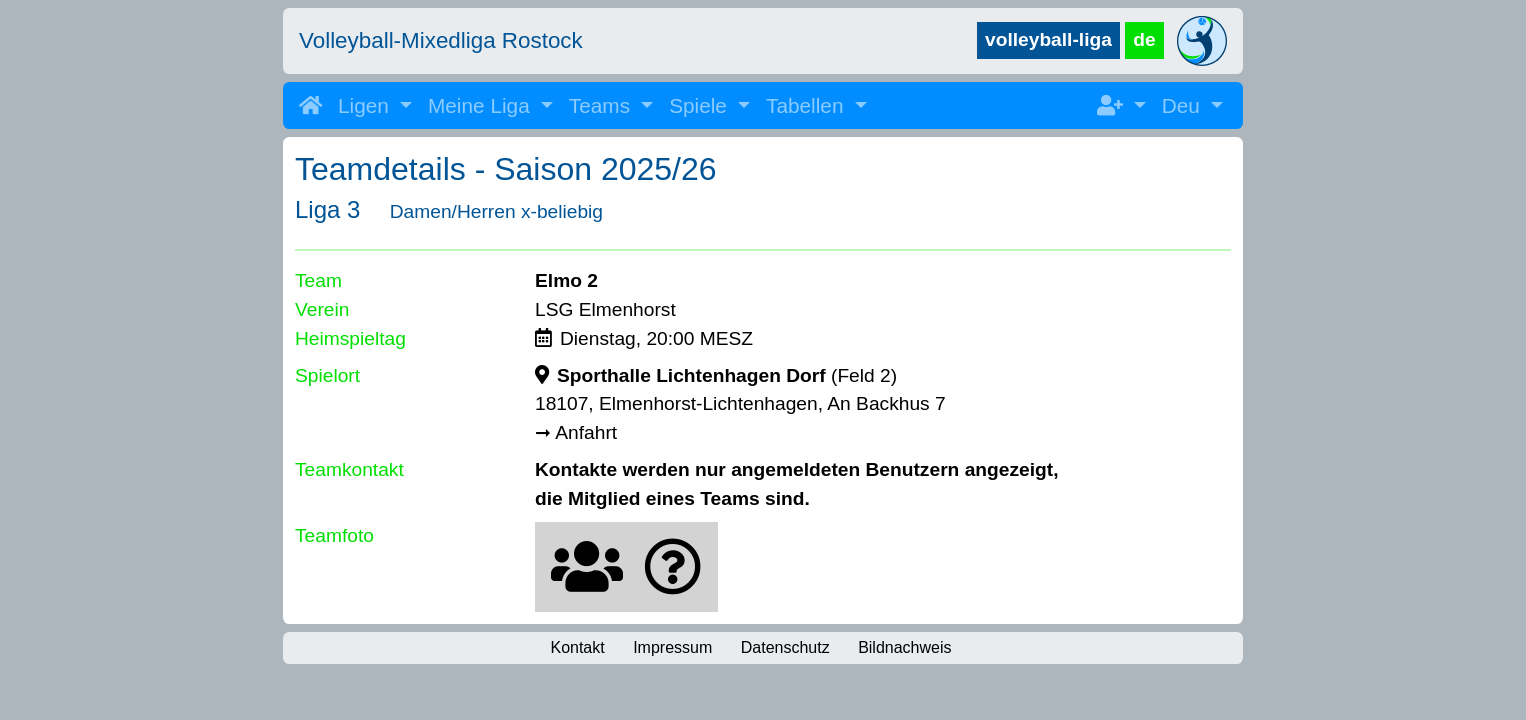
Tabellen (807, 105)
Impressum (672, 647)
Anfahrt (586, 432)
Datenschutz (785, 647)
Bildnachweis (904, 647)
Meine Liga (482, 105)
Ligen (366, 105)
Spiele (701, 105)
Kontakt (577, 647)
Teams (602, 105)
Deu (1184, 105)
